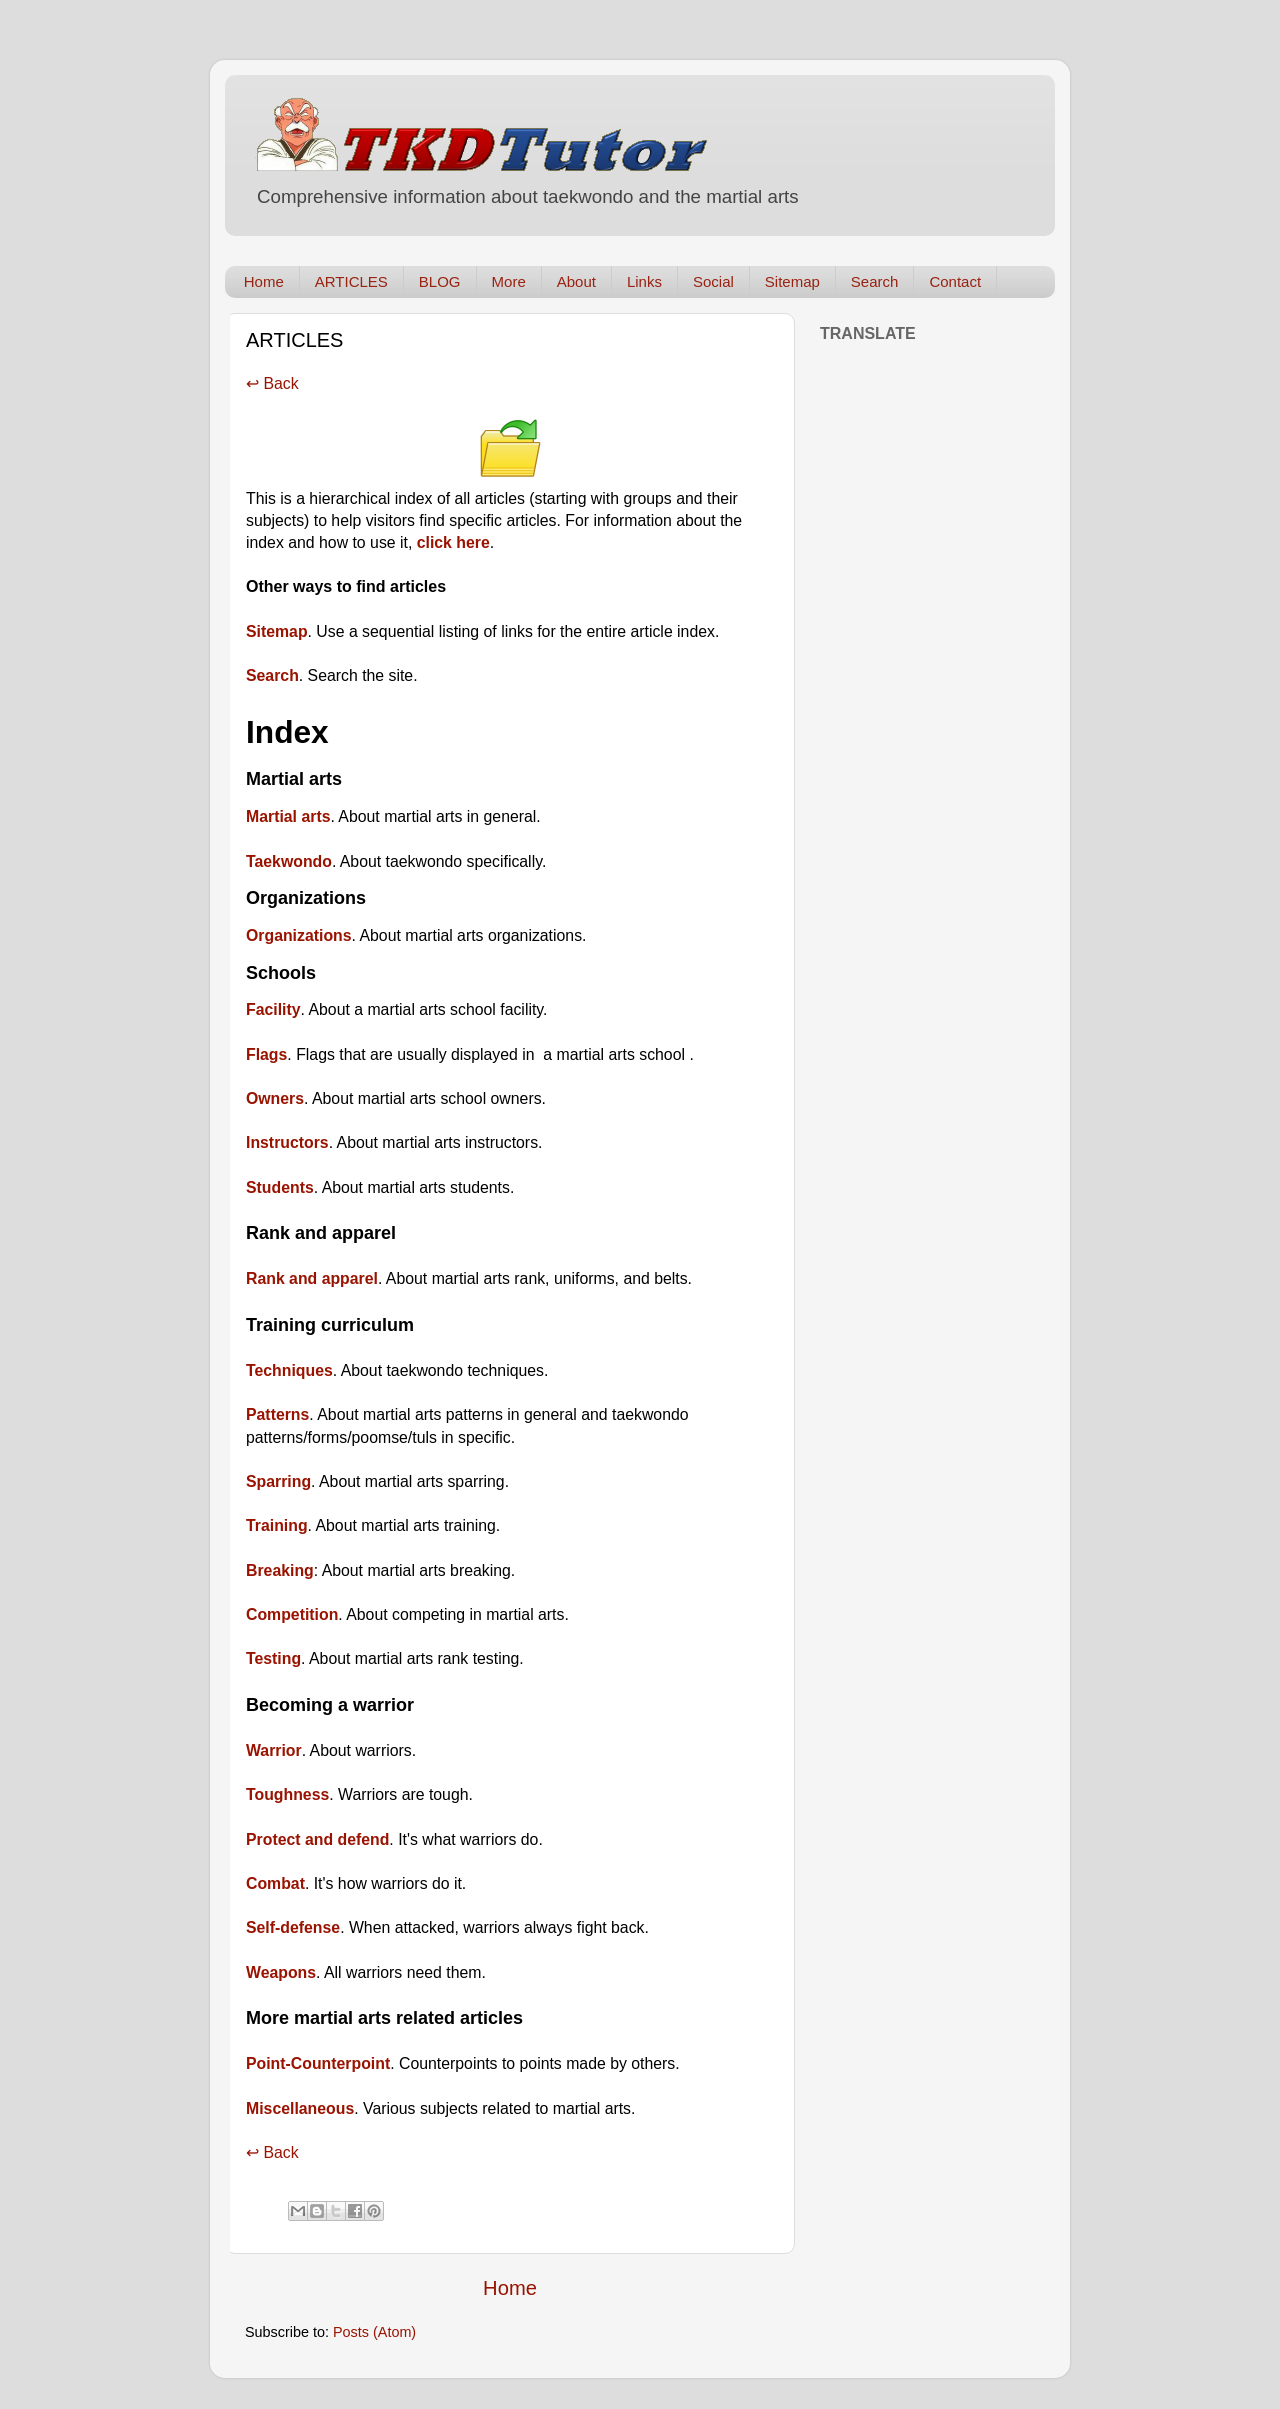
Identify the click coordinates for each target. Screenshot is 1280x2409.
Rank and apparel (312, 1278)
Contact (955, 281)
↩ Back (272, 383)
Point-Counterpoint (318, 2063)
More (509, 281)
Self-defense (293, 1927)
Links (644, 281)
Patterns (277, 1414)
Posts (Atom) (374, 2332)
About (576, 281)
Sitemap (792, 281)
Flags (266, 1054)
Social (713, 281)
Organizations (299, 935)
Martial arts (288, 816)
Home (264, 281)
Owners (275, 1098)
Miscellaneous (300, 2108)
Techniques (289, 1370)
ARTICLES (351, 281)
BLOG (440, 281)
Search (875, 281)
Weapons (281, 1972)
